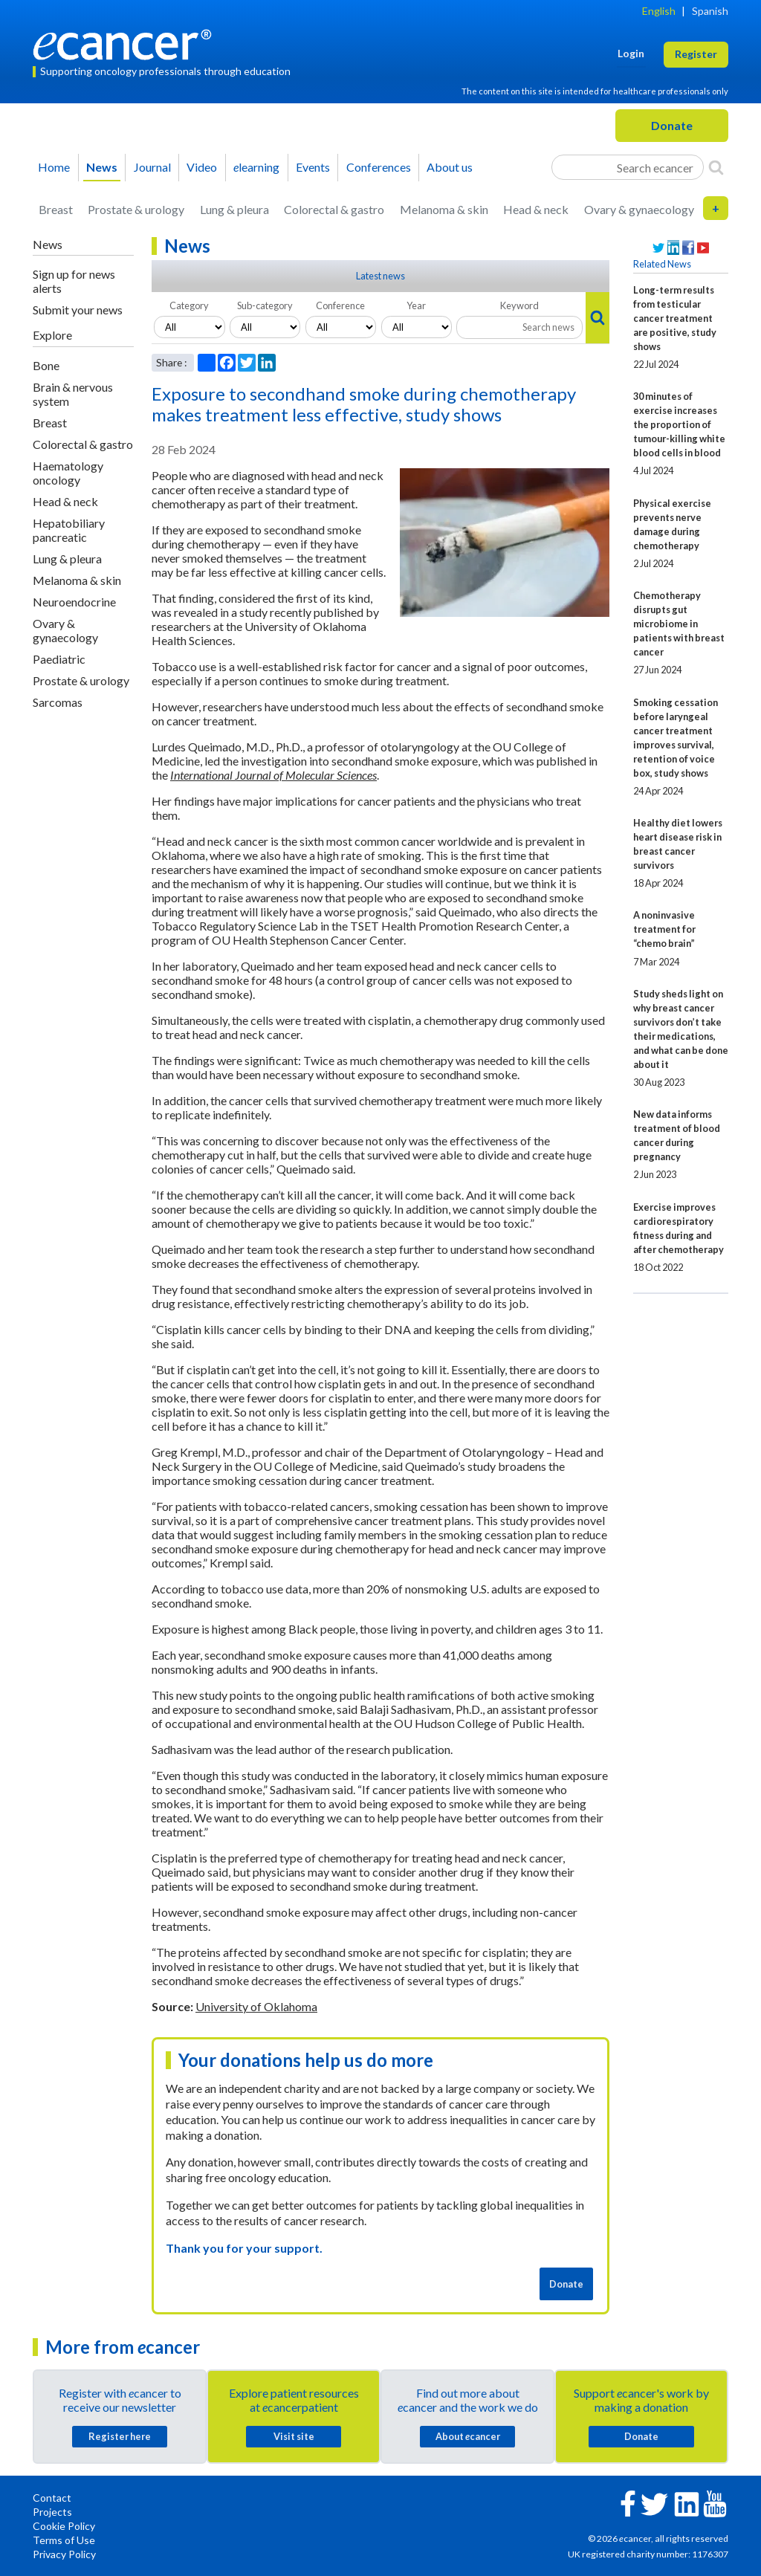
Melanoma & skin (444, 209)
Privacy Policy (64, 2554)
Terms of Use (64, 2540)
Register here (119, 2436)
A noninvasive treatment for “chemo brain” (664, 929)
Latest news (380, 276)
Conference (340, 305)
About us (450, 167)
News (101, 167)
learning (256, 167)
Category (189, 305)
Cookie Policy (64, 2526)
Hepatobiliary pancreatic (69, 530)
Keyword (519, 305)
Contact (52, 2497)
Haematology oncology (68, 473)
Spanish (710, 10)
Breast (56, 209)
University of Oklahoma (256, 2006)
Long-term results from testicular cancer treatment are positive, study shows (674, 318)
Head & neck (536, 209)
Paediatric (59, 659)
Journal (152, 167)
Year (416, 305)
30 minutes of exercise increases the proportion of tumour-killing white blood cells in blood (679, 424)
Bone (46, 365)
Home (54, 167)
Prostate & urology (136, 209)
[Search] (716, 167)
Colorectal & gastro (334, 209)
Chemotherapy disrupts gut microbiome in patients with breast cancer (679, 623)
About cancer (467, 2436)
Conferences (378, 167)
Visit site (293, 2436)
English (659, 10)
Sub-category (265, 305)
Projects (52, 2511)
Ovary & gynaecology (639, 209)
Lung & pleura (234, 209)
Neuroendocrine (74, 602)
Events (313, 167)
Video (202, 167)
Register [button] (696, 54)
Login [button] (631, 53)
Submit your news (78, 309)
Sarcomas (57, 702)
